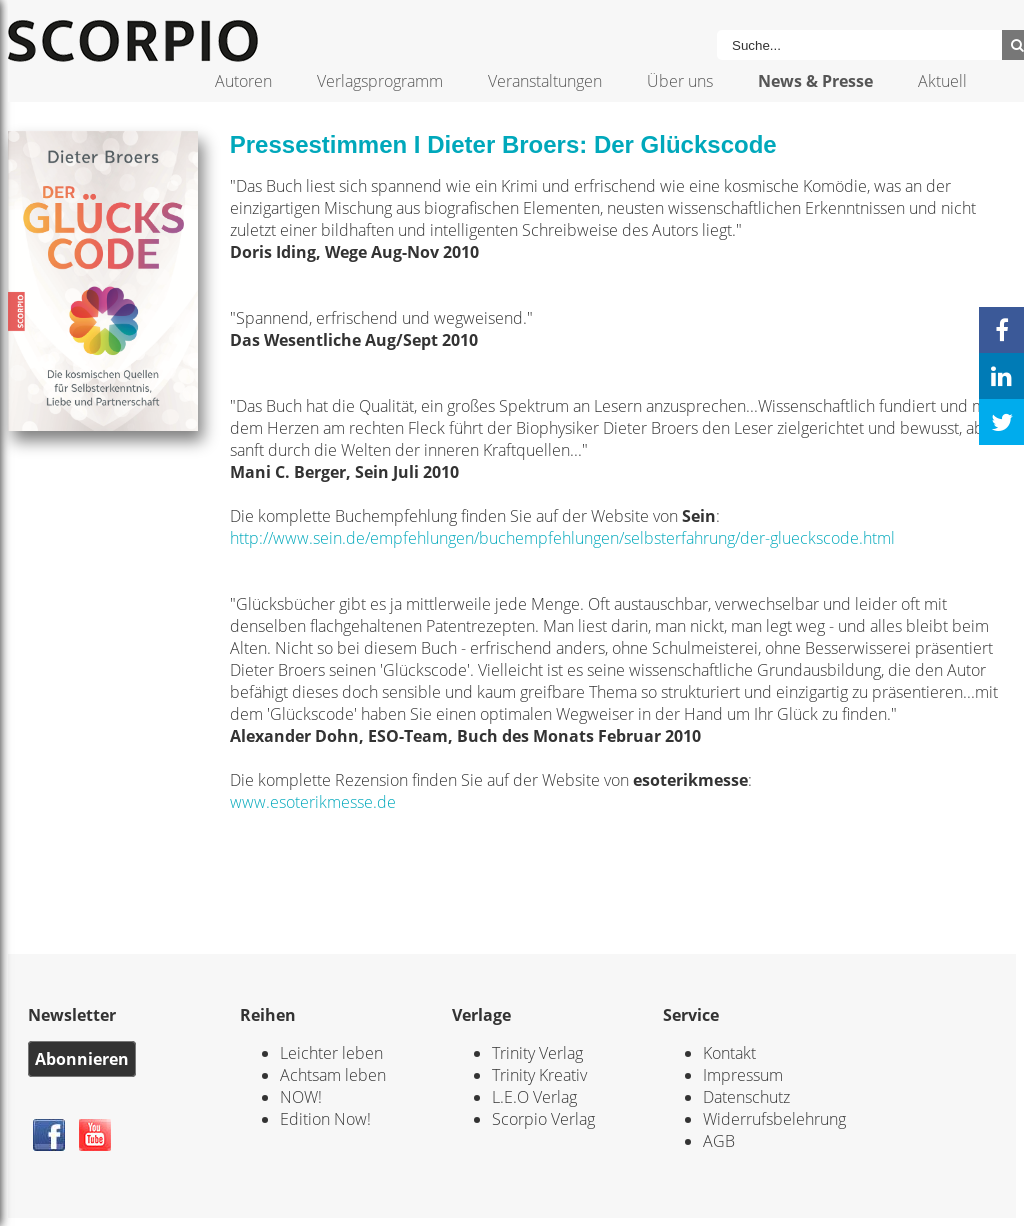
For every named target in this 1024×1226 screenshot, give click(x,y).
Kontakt (729, 1053)
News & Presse (815, 81)
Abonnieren (82, 1059)
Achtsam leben (333, 1075)
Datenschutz (746, 1097)
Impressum (743, 1075)
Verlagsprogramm (380, 81)
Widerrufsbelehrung (774, 1119)
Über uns (680, 81)
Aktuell (942, 81)
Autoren (243, 81)
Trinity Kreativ (539, 1075)
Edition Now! (325, 1119)
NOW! (301, 1097)
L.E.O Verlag (534, 1097)
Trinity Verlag (537, 1053)
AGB (719, 1141)
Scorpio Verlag (543, 1119)
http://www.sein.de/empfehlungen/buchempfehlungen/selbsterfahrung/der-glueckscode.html (562, 538)
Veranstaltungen (545, 81)
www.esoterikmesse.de (313, 802)
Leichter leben (331, 1053)
